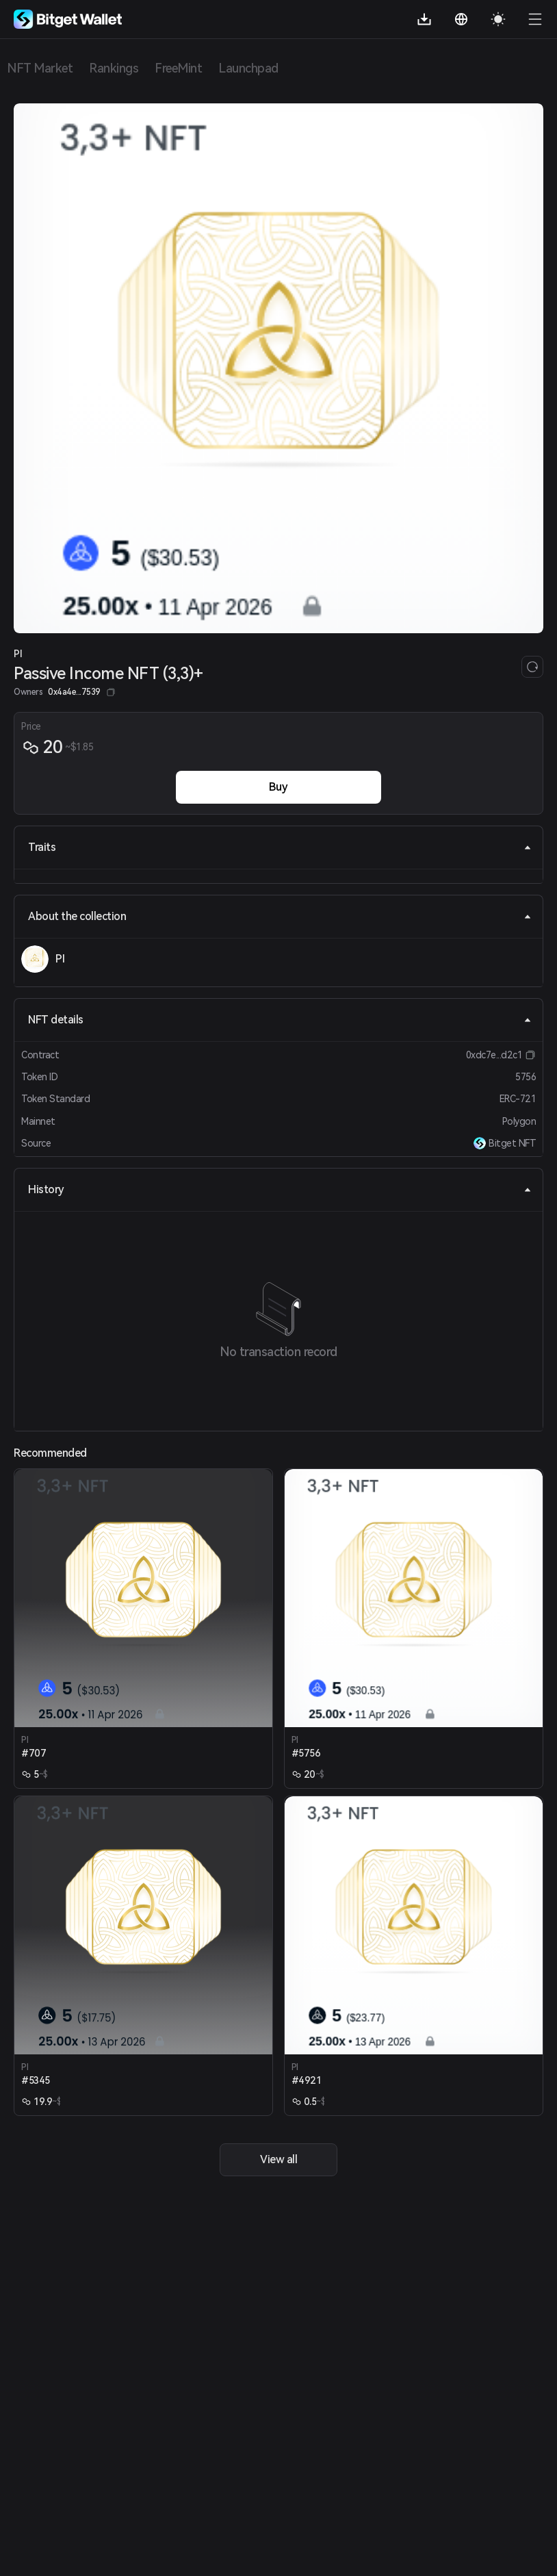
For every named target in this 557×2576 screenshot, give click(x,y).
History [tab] (280, 1189)
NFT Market (40, 68)
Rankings (113, 68)
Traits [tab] (280, 847)
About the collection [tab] (280, 916)
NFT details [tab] (280, 1019)
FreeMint (178, 68)
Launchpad (248, 68)
